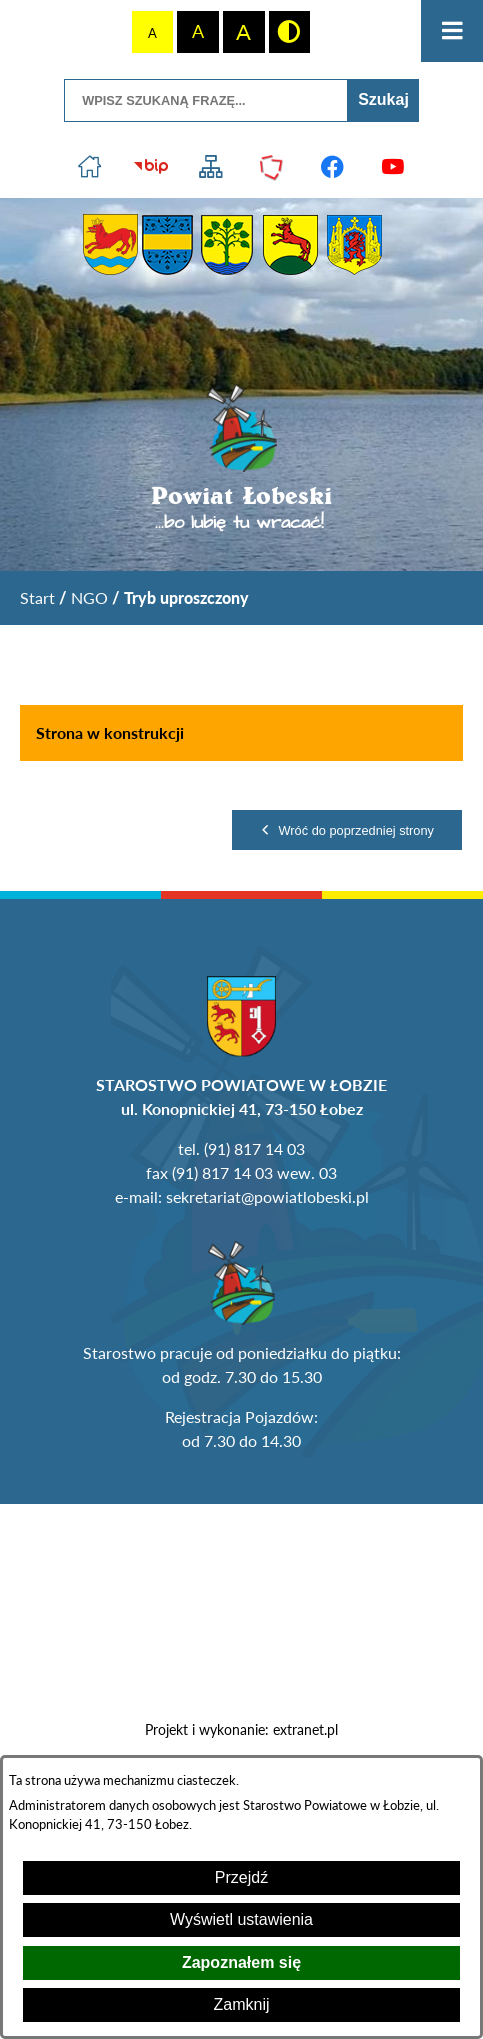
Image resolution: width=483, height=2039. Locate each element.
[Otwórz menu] (452, 31)
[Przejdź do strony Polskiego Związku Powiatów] (272, 167)
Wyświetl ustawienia (241, 1919)
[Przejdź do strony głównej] (90, 167)
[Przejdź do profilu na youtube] (393, 167)
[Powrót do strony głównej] (37, 598)
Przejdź (241, 1877)
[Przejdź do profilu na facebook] (332, 167)
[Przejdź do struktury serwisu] (211, 167)
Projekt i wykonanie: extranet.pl (241, 1730)
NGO (89, 597)
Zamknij (241, 2004)
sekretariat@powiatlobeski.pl (267, 1196)
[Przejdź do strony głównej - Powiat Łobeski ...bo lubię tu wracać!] (241, 458)
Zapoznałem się (241, 1962)
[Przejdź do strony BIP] (150, 167)
